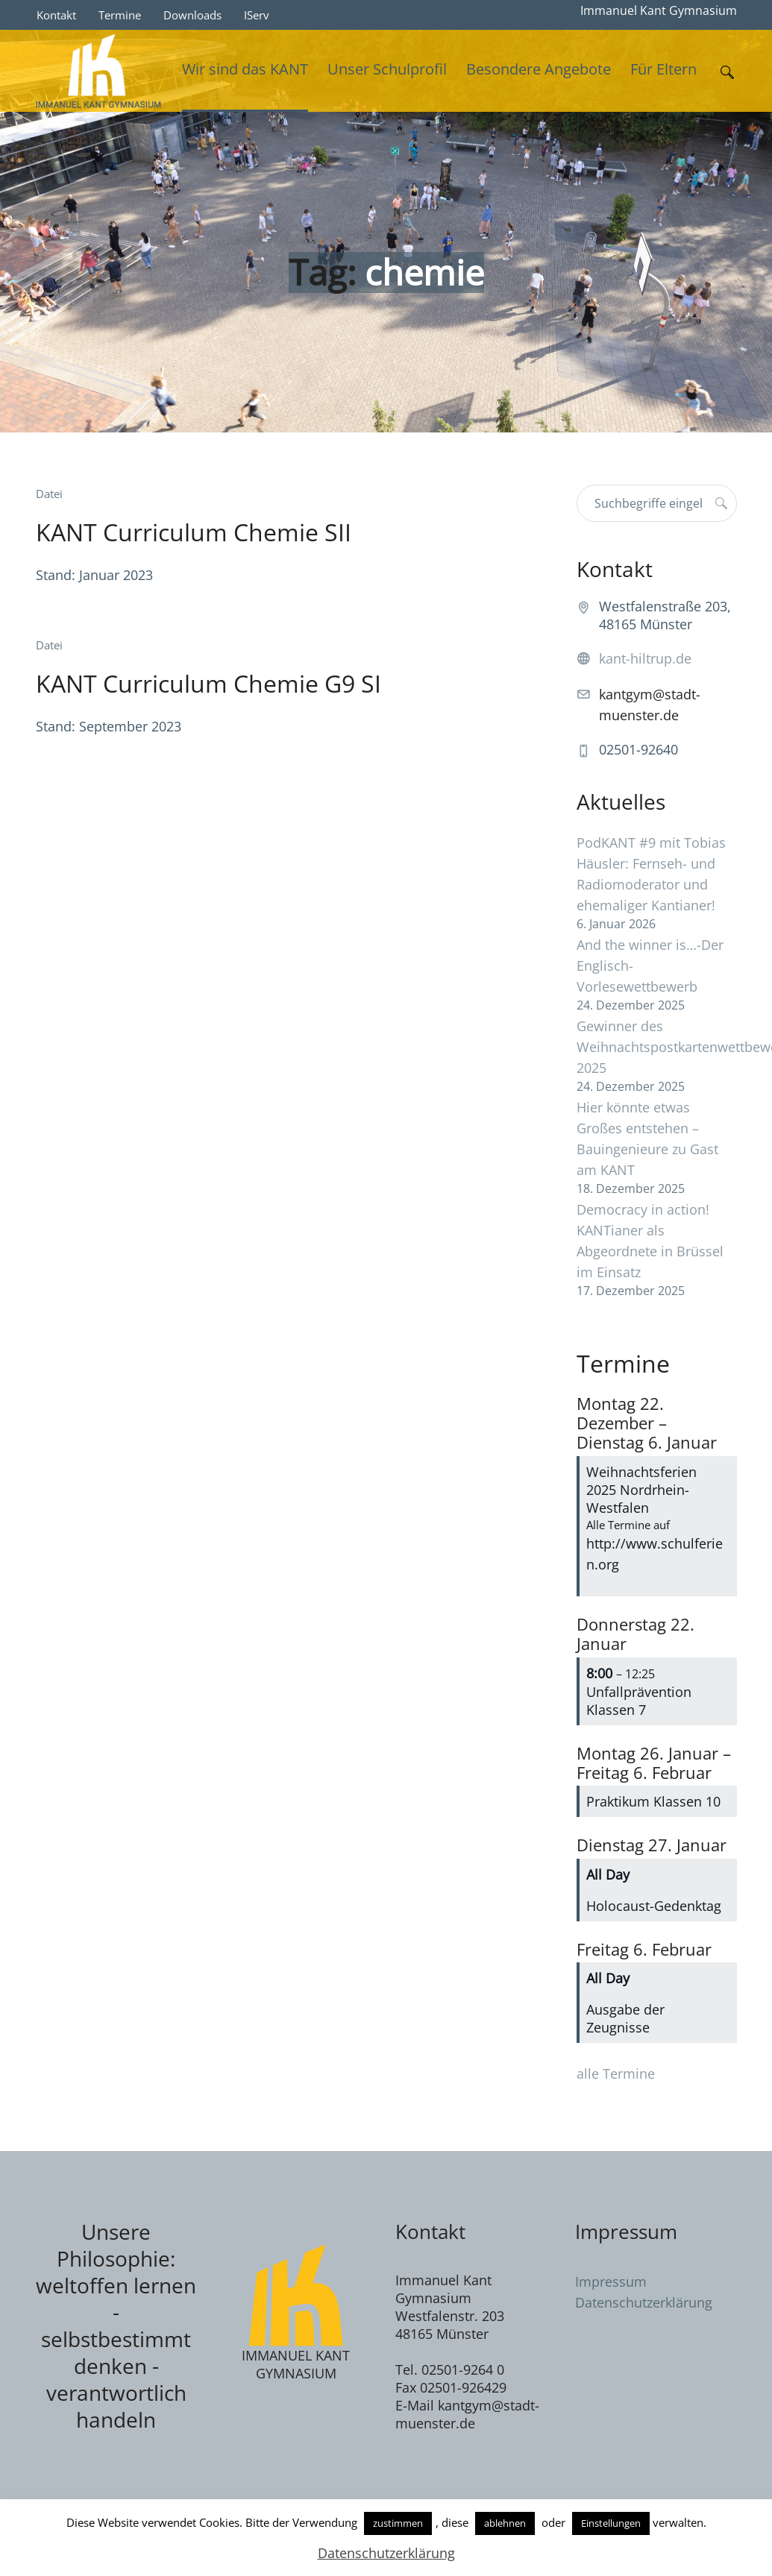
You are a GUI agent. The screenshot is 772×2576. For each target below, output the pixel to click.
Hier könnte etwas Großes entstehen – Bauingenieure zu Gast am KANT (647, 1138)
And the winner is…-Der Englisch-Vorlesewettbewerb (650, 965)
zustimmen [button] (398, 2523)
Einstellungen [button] (611, 2523)
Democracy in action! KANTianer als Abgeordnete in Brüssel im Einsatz (650, 1240)
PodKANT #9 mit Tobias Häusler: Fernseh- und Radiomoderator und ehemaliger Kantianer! (651, 874)
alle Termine (616, 2073)
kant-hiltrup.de (645, 658)
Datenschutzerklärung (643, 2302)
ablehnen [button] (505, 2523)
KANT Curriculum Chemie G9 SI (208, 683)
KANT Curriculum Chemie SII (193, 532)
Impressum (611, 2281)
